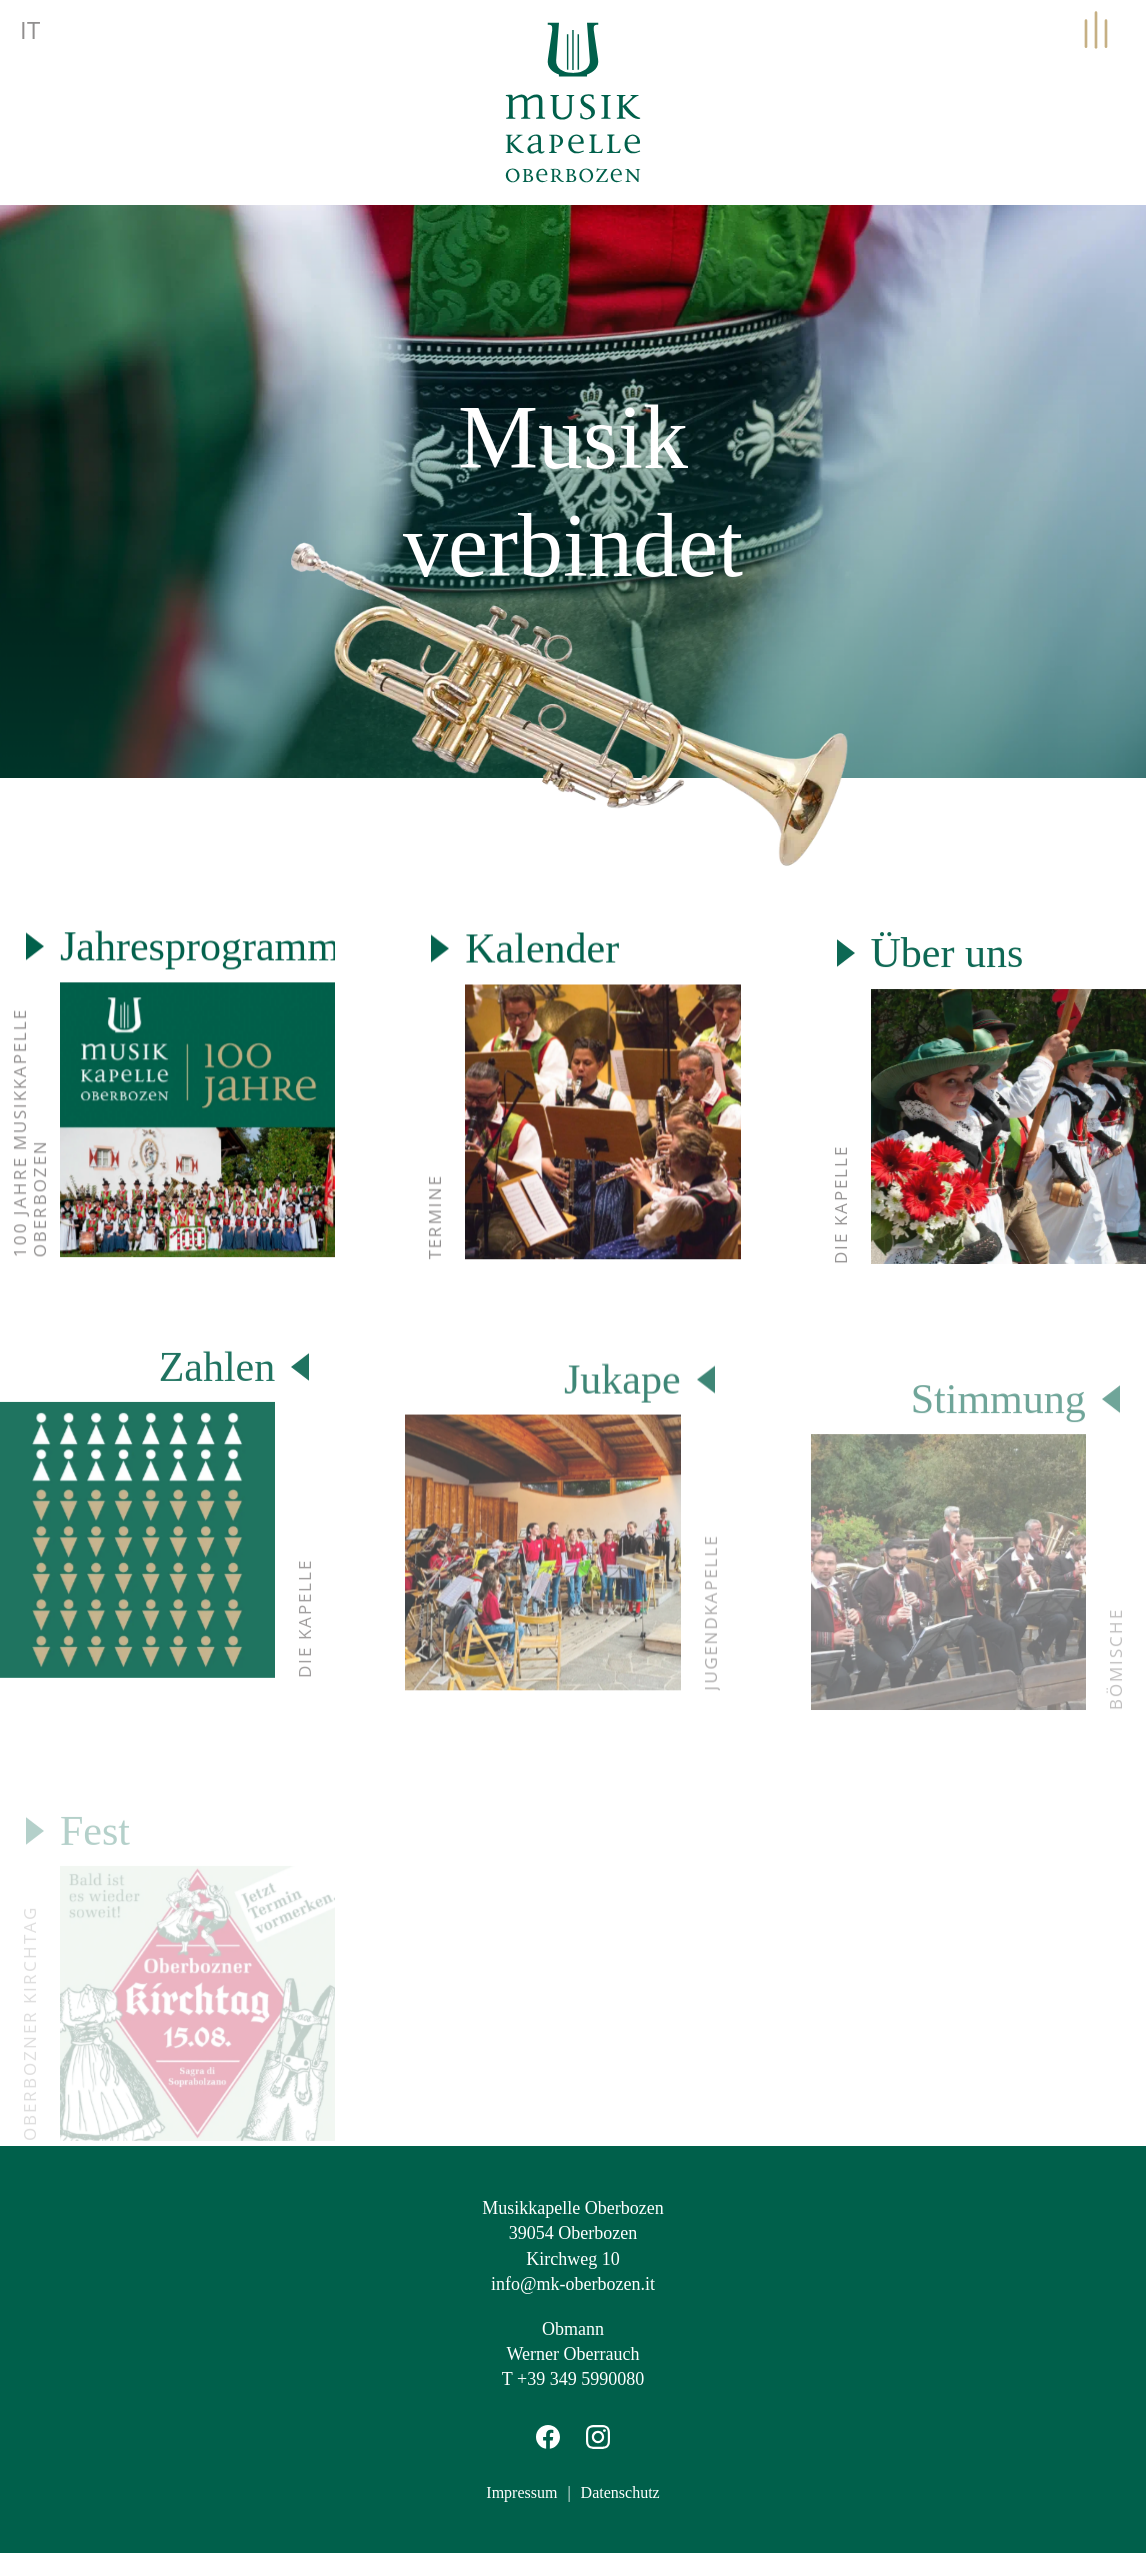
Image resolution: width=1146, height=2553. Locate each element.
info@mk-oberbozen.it (573, 2282)
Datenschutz (620, 2491)
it (30, 29)
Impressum (521, 2491)
